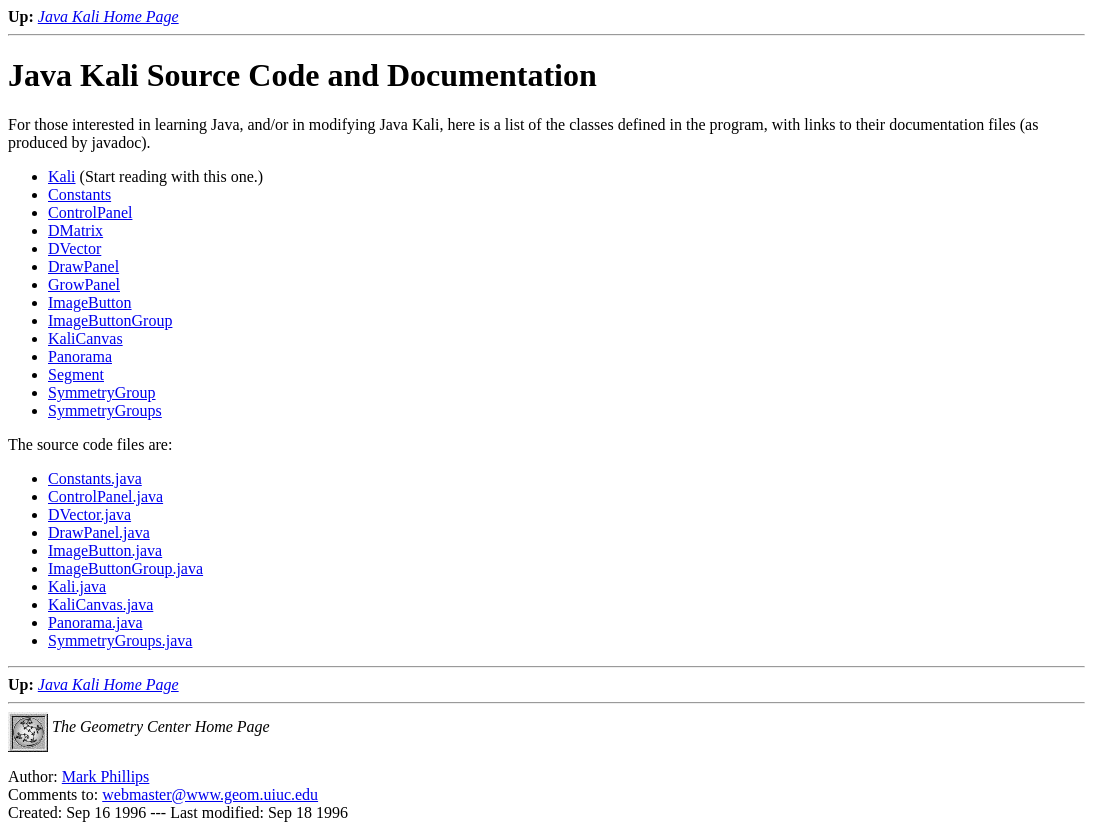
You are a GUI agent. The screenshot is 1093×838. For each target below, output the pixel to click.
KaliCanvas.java (100, 604)
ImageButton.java (105, 550)
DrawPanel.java (99, 532)
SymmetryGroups (105, 410)
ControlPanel (90, 212)
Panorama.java (95, 622)
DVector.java (89, 514)
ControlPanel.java (105, 496)
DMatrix (75, 230)
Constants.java (95, 478)
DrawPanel (83, 266)
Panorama (80, 356)
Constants (79, 194)
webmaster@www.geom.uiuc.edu (210, 794)
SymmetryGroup (102, 392)
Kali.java (77, 586)
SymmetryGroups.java (120, 640)
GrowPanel (84, 284)
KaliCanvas (85, 338)
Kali (62, 176)
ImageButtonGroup (110, 320)
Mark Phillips (106, 776)
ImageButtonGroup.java (125, 568)
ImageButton (90, 302)
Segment (76, 374)
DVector (74, 248)
